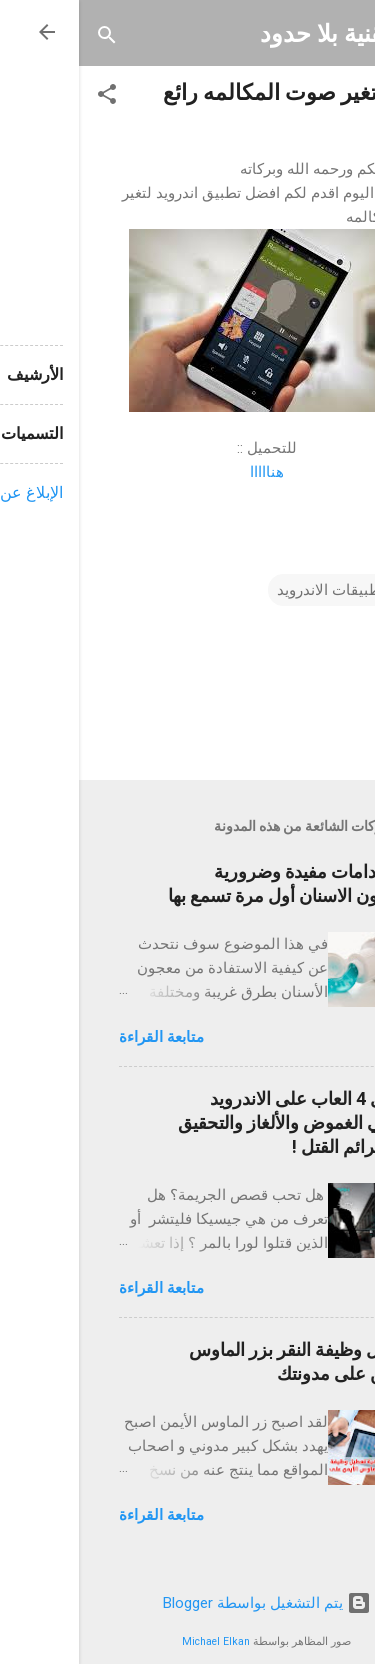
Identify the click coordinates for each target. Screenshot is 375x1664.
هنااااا (188, 472)
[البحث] (28, 36)
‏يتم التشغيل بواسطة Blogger (188, 1603)
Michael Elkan (137, 1641)
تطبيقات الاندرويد (252, 590)
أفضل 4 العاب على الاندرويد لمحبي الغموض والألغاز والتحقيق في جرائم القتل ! (217, 1122)
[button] (28, 95)
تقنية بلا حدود (246, 34)
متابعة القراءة (82, 1037)
